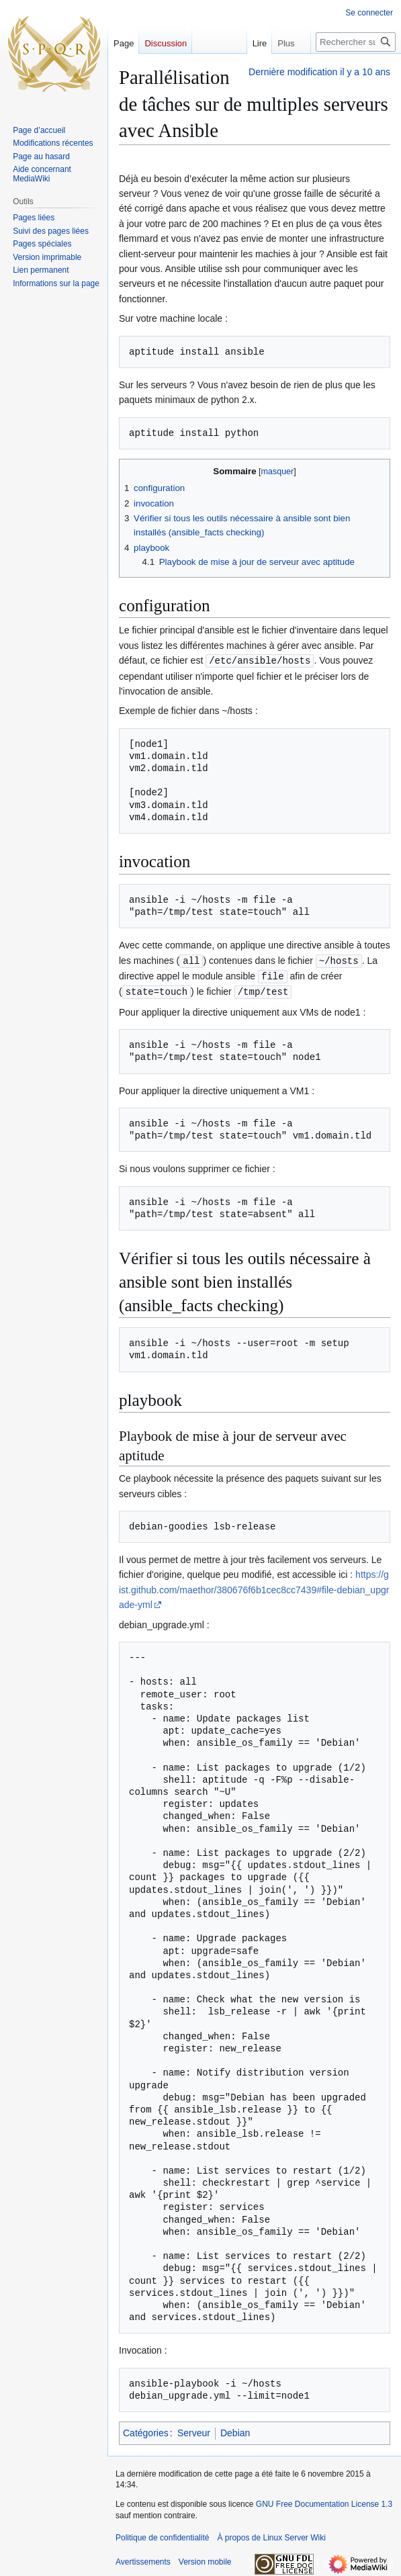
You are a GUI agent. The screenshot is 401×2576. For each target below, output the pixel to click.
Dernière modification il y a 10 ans (319, 71)
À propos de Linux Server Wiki (271, 2535)
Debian (235, 2430)
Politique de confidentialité (162, 2535)
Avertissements (143, 2559)
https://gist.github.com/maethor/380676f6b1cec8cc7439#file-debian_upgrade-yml (254, 1586)
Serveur (193, 2430)
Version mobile (205, 2559)
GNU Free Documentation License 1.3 (324, 2501)
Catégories (146, 2430)
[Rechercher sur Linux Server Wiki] (356, 42)
